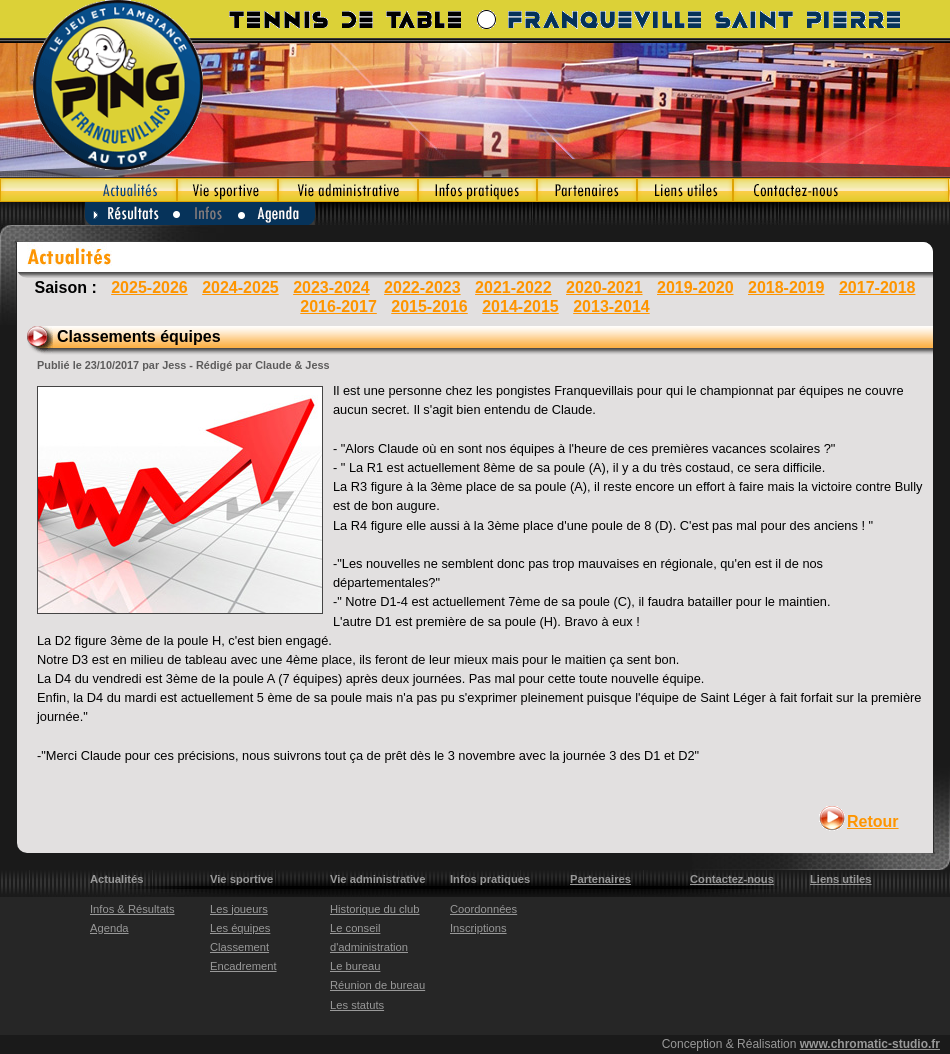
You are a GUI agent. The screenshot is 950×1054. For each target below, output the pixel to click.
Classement (239, 947)
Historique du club (375, 909)
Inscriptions (478, 928)
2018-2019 (786, 287)
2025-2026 (149, 287)
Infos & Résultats (132, 909)
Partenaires (587, 190)
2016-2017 (338, 306)
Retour (873, 821)
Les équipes (240, 928)
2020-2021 (604, 287)
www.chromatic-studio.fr (870, 1044)
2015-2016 (429, 306)
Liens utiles (685, 190)
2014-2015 (520, 306)
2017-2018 (877, 287)
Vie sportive (227, 190)
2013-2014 (611, 306)
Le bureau (355, 966)
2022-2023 (422, 287)
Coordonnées (483, 909)
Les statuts (357, 1005)
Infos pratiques (477, 190)
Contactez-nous (841, 190)
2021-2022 (513, 287)
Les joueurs (239, 909)
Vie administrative (348, 190)
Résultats (129, 213)
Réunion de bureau (377, 985)
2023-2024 (331, 287)
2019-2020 (695, 287)
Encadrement (243, 966)
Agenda (277, 213)
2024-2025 (240, 287)
